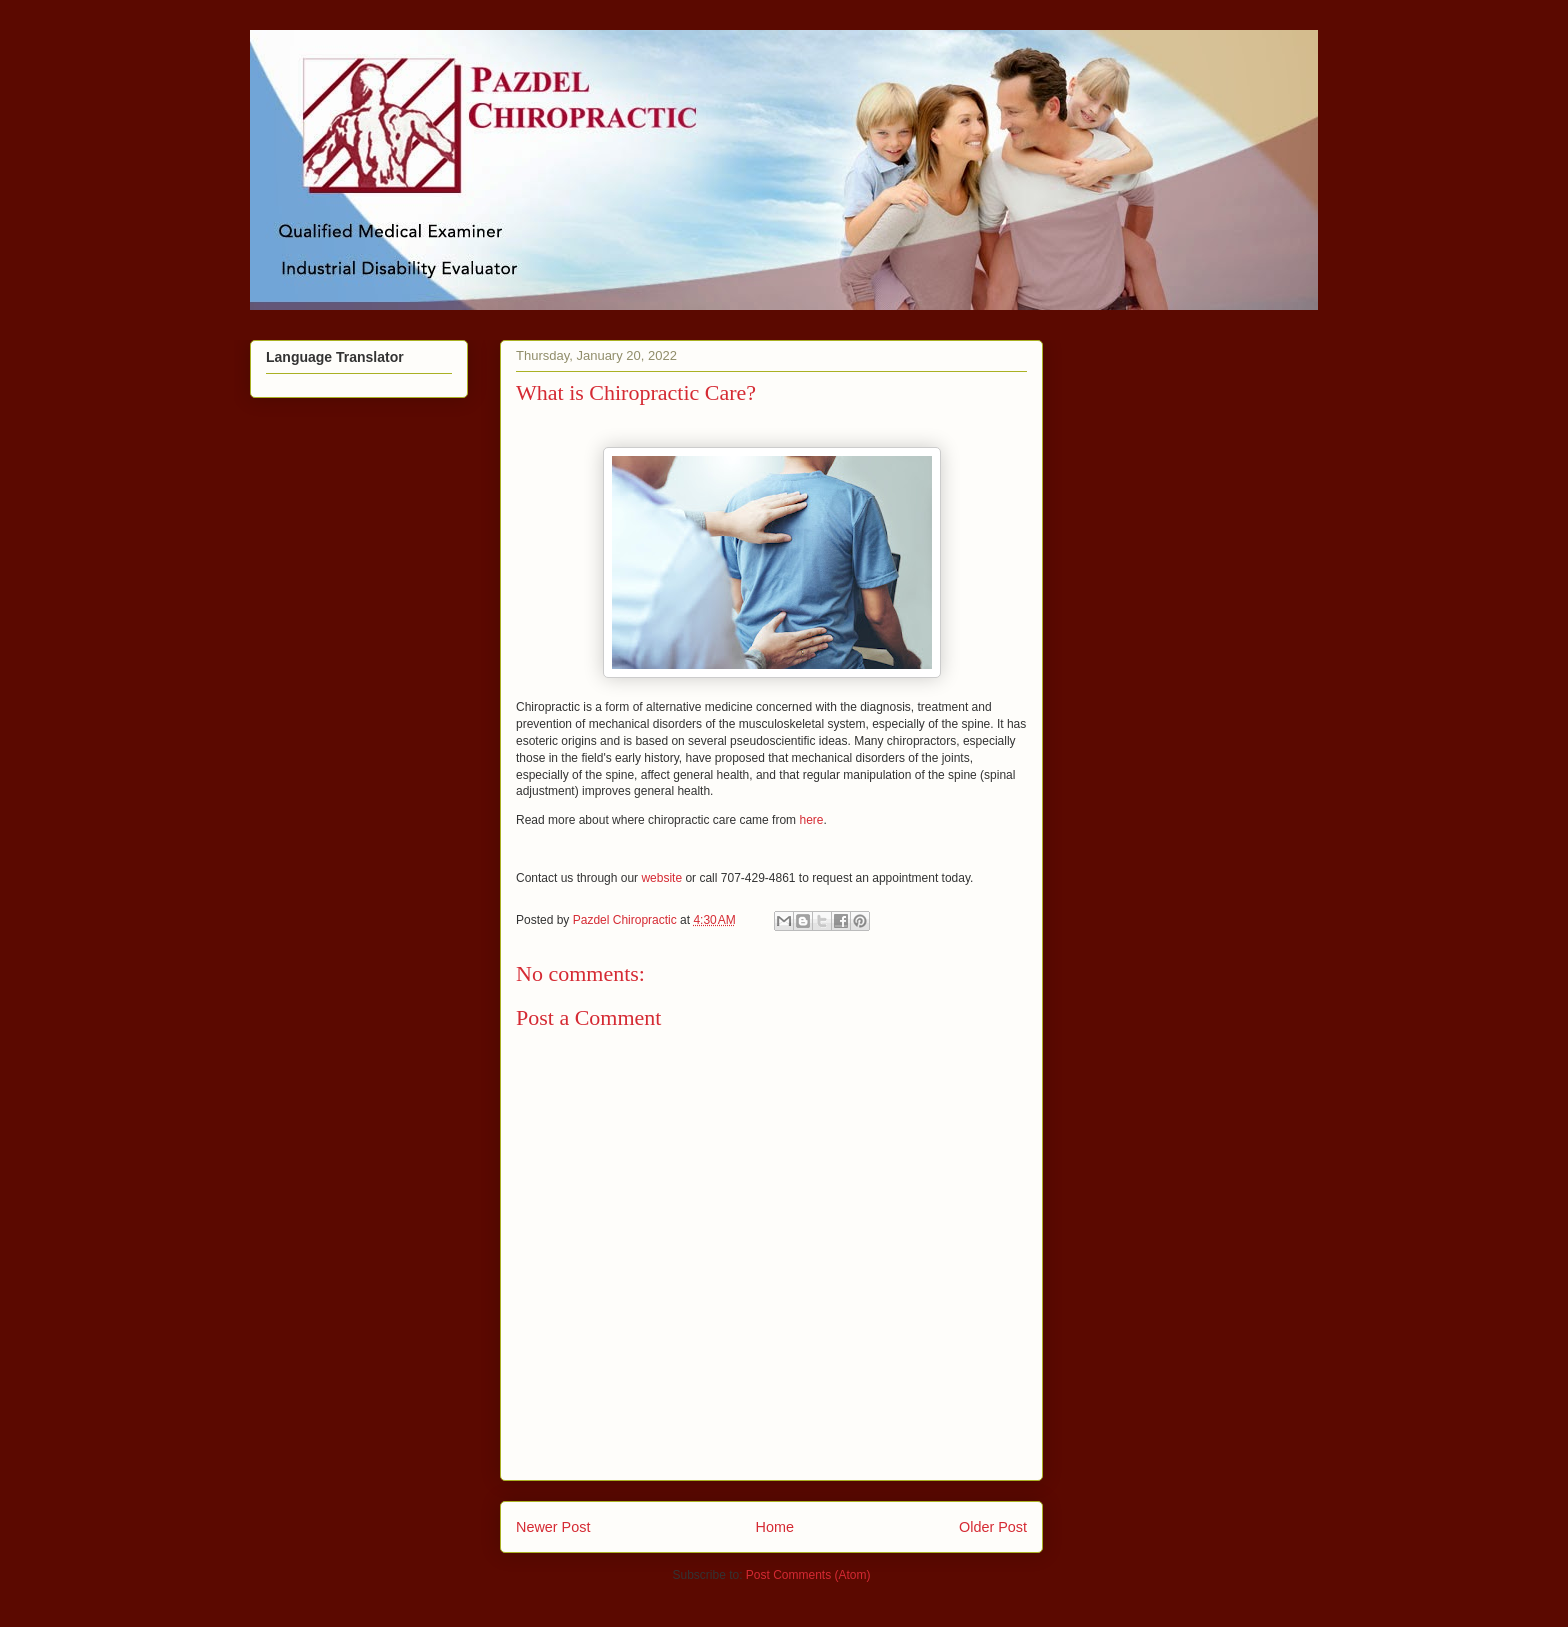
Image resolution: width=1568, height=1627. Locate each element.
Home (775, 1527)
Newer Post (553, 1527)
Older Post (993, 1527)
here (811, 820)
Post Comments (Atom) (808, 1575)
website (661, 878)
